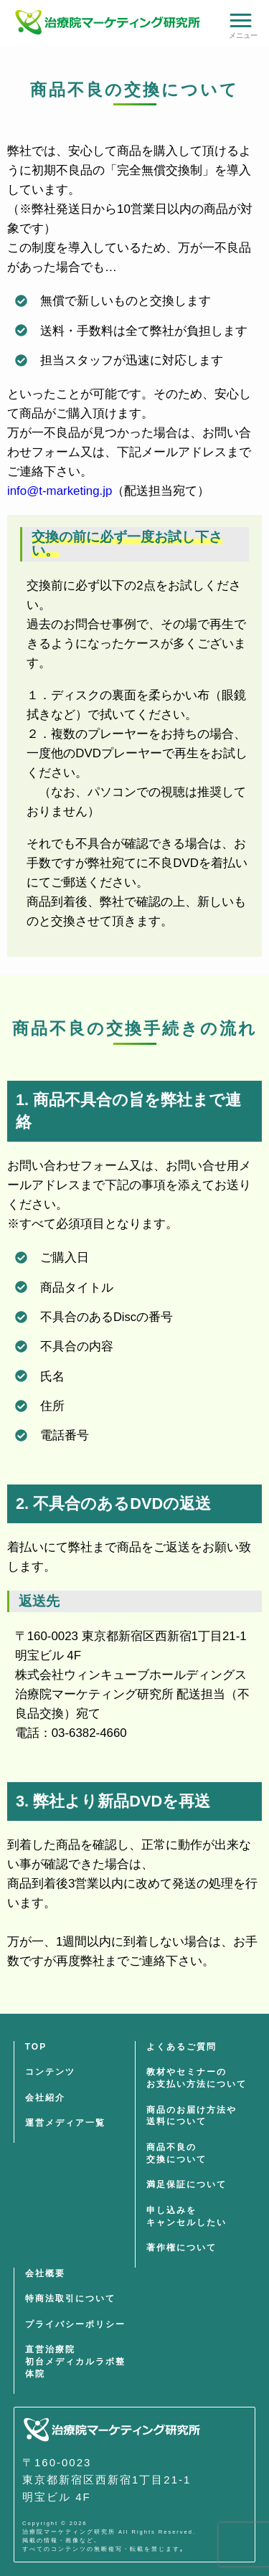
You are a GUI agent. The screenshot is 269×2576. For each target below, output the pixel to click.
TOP (36, 2047)
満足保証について (186, 2184)
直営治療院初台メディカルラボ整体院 (75, 2361)
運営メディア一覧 (65, 2123)
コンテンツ (50, 2072)
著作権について (181, 2248)
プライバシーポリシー (75, 2324)
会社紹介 (45, 2098)
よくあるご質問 (181, 2047)
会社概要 (45, 2273)
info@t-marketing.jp (59, 491)
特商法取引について (70, 2298)
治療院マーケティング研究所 (68, 2532)
